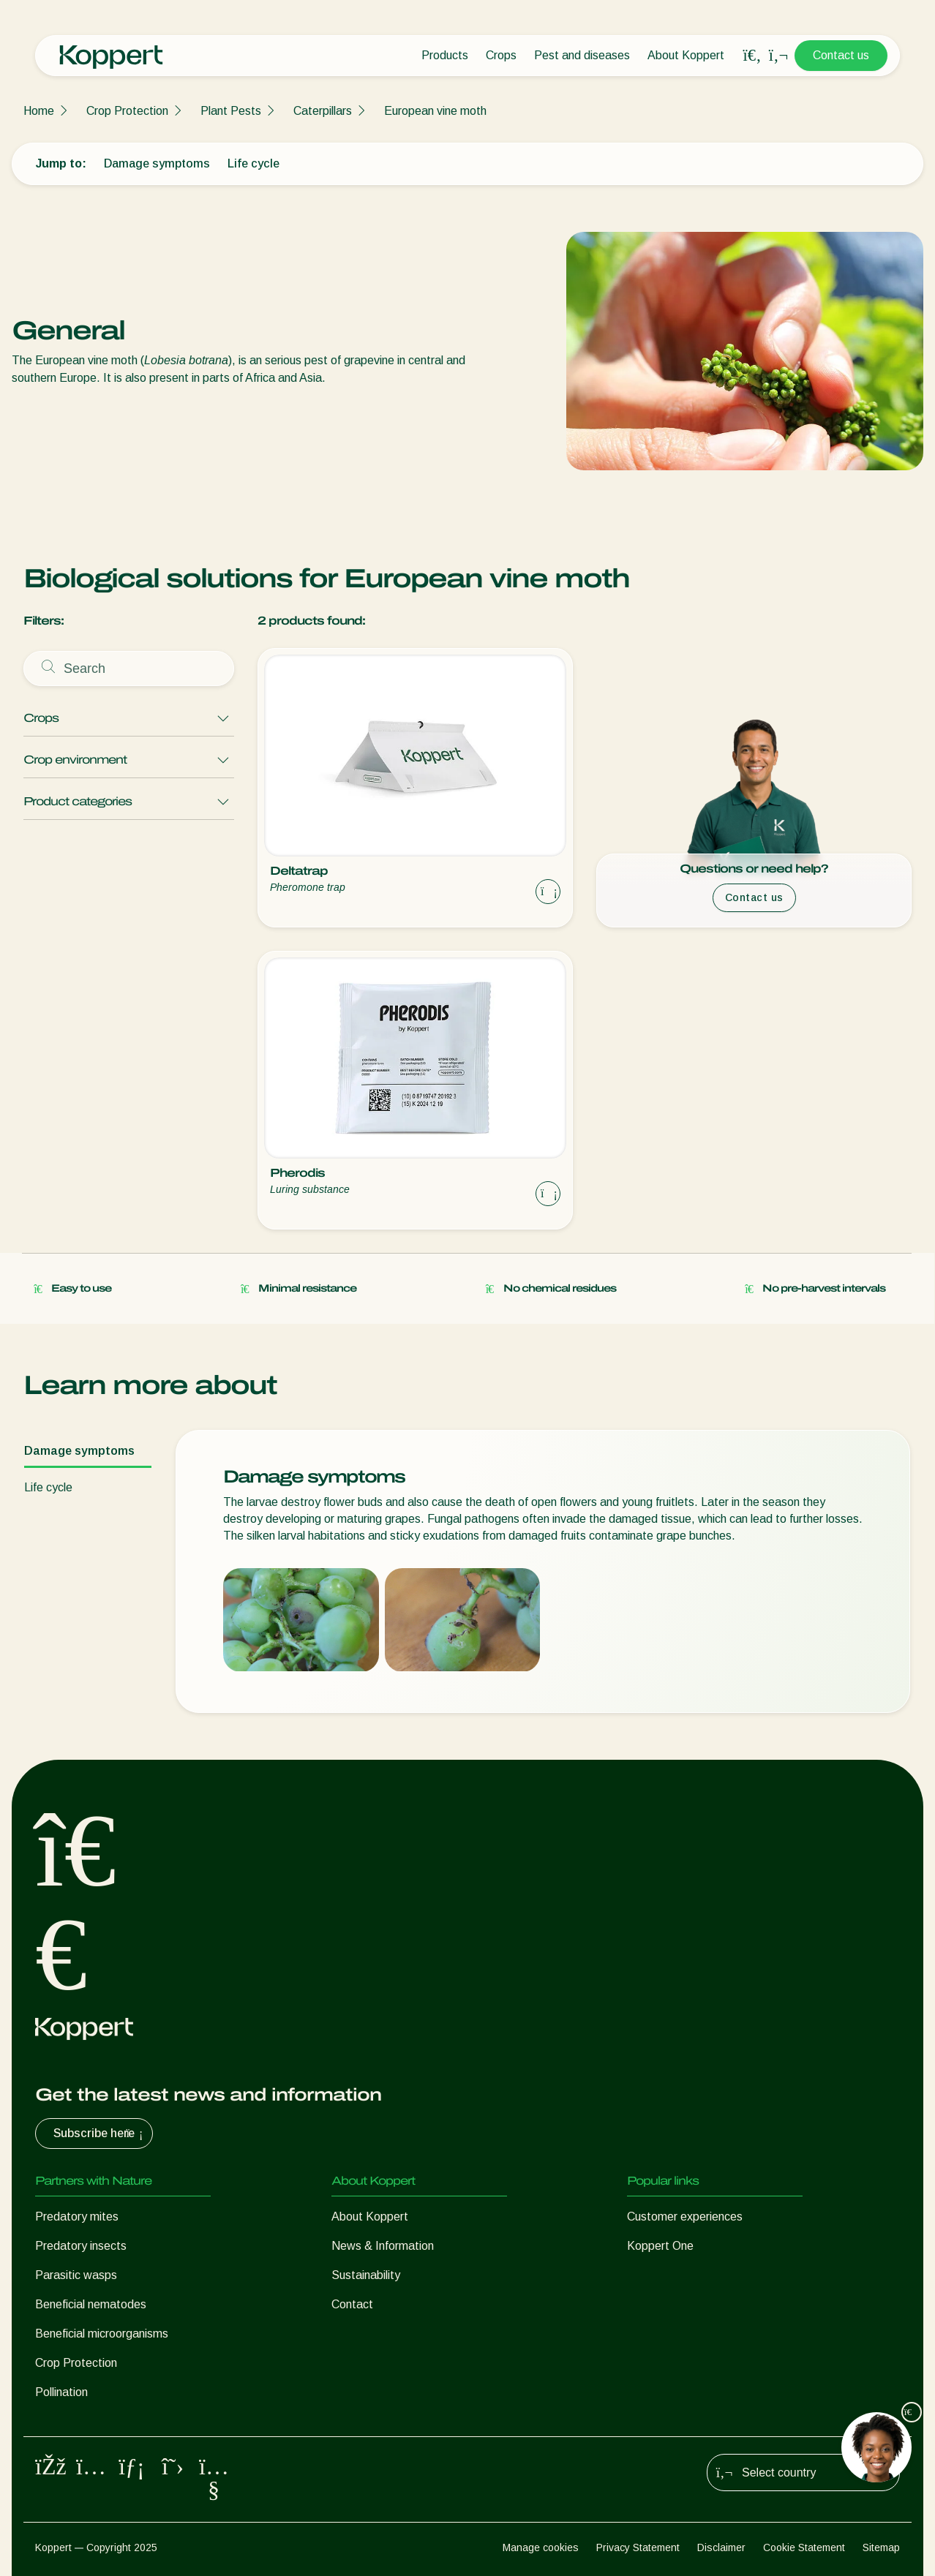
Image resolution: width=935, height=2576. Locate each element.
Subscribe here (99, 2133)
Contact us (841, 55)
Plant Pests (230, 111)
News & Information (382, 2246)
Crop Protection (127, 111)
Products (444, 55)
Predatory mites (77, 2216)
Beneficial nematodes (90, 2304)
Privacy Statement (638, 2547)
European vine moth (435, 111)
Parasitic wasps (76, 2275)
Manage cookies (541, 2547)
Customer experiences (685, 2216)
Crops (501, 55)
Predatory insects (81, 2246)
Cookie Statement (804, 2547)
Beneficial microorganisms (101, 2333)
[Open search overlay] (752, 55)
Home (38, 111)
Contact (352, 2304)
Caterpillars (322, 111)
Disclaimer (721, 2547)
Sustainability (365, 2275)
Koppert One (660, 2246)
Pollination (61, 2392)
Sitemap (881, 2547)
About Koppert (685, 55)
